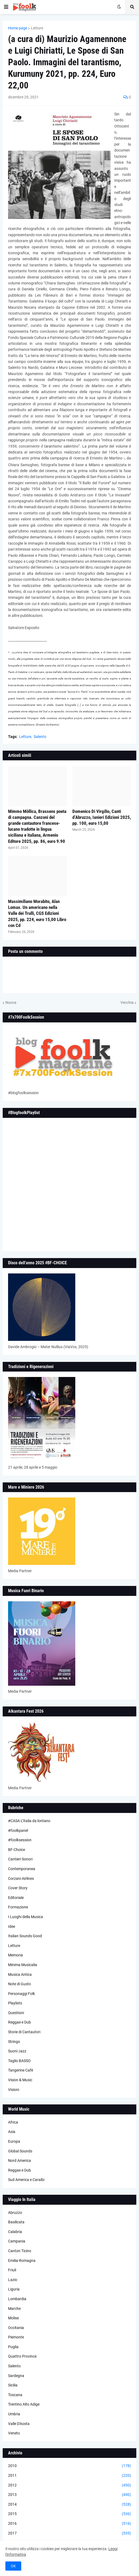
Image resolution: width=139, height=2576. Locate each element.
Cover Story (17, 1888)
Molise (13, 2318)
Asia (11, 2132)
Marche (14, 2308)
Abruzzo (15, 2212)
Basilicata (16, 2222)
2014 (69, 2504)
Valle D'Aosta (19, 2424)
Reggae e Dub (19, 2022)
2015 (69, 2514)
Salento (40, 737)
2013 (69, 2495)
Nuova (10, 1002)
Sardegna (16, 2376)
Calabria (15, 2232)
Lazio (12, 2280)
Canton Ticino (19, 2251)
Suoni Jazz (17, 2051)
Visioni (13, 2089)
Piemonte (16, 2337)
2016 (69, 2523)
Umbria (14, 2414)
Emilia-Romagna (21, 2260)
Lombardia (17, 2299)
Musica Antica (20, 1974)
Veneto (14, 2433)
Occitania (16, 2328)
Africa (13, 2122)
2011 (69, 2475)
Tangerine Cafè (20, 2070)
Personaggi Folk (21, 1993)
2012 (69, 2485)
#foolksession (19, 1840)
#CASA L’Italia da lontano (29, 1821)
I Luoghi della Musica (25, 1917)
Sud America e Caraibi (26, 2179)
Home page (17, 28)
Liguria (14, 2289)
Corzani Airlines (21, 1878)
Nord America (19, 2160)
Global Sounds (20, 2151)
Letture (37, 28)
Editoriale (16, 1897)
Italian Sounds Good (25, 1936)
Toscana (15, 2395)
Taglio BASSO (19, 2061)
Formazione (18, 1907)
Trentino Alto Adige (24, 2404)
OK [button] (13, 2566)
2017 (69, 2533)
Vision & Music (20, 2080)
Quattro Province (22, 2356)
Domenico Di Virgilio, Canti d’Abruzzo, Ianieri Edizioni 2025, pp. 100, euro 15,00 (101, 817)
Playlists (15, 2003)
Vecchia (127, 1002)
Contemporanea (21, 1869)
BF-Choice (16, 1849)
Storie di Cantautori (24, 2032)
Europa (14, 2141)
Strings (14, 2041)
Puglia (13, 2347)
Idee (11, 1926)
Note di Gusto (19, 1984)
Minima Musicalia (22, 1965)
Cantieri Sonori (20, 1859)
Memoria (15, 1955)
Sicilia (12, 2385)
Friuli (12, 2270)
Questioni (16, 2013)
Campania (16, 2241)
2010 (69, 2466)
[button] (6, 7)
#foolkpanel (18, 1830)
